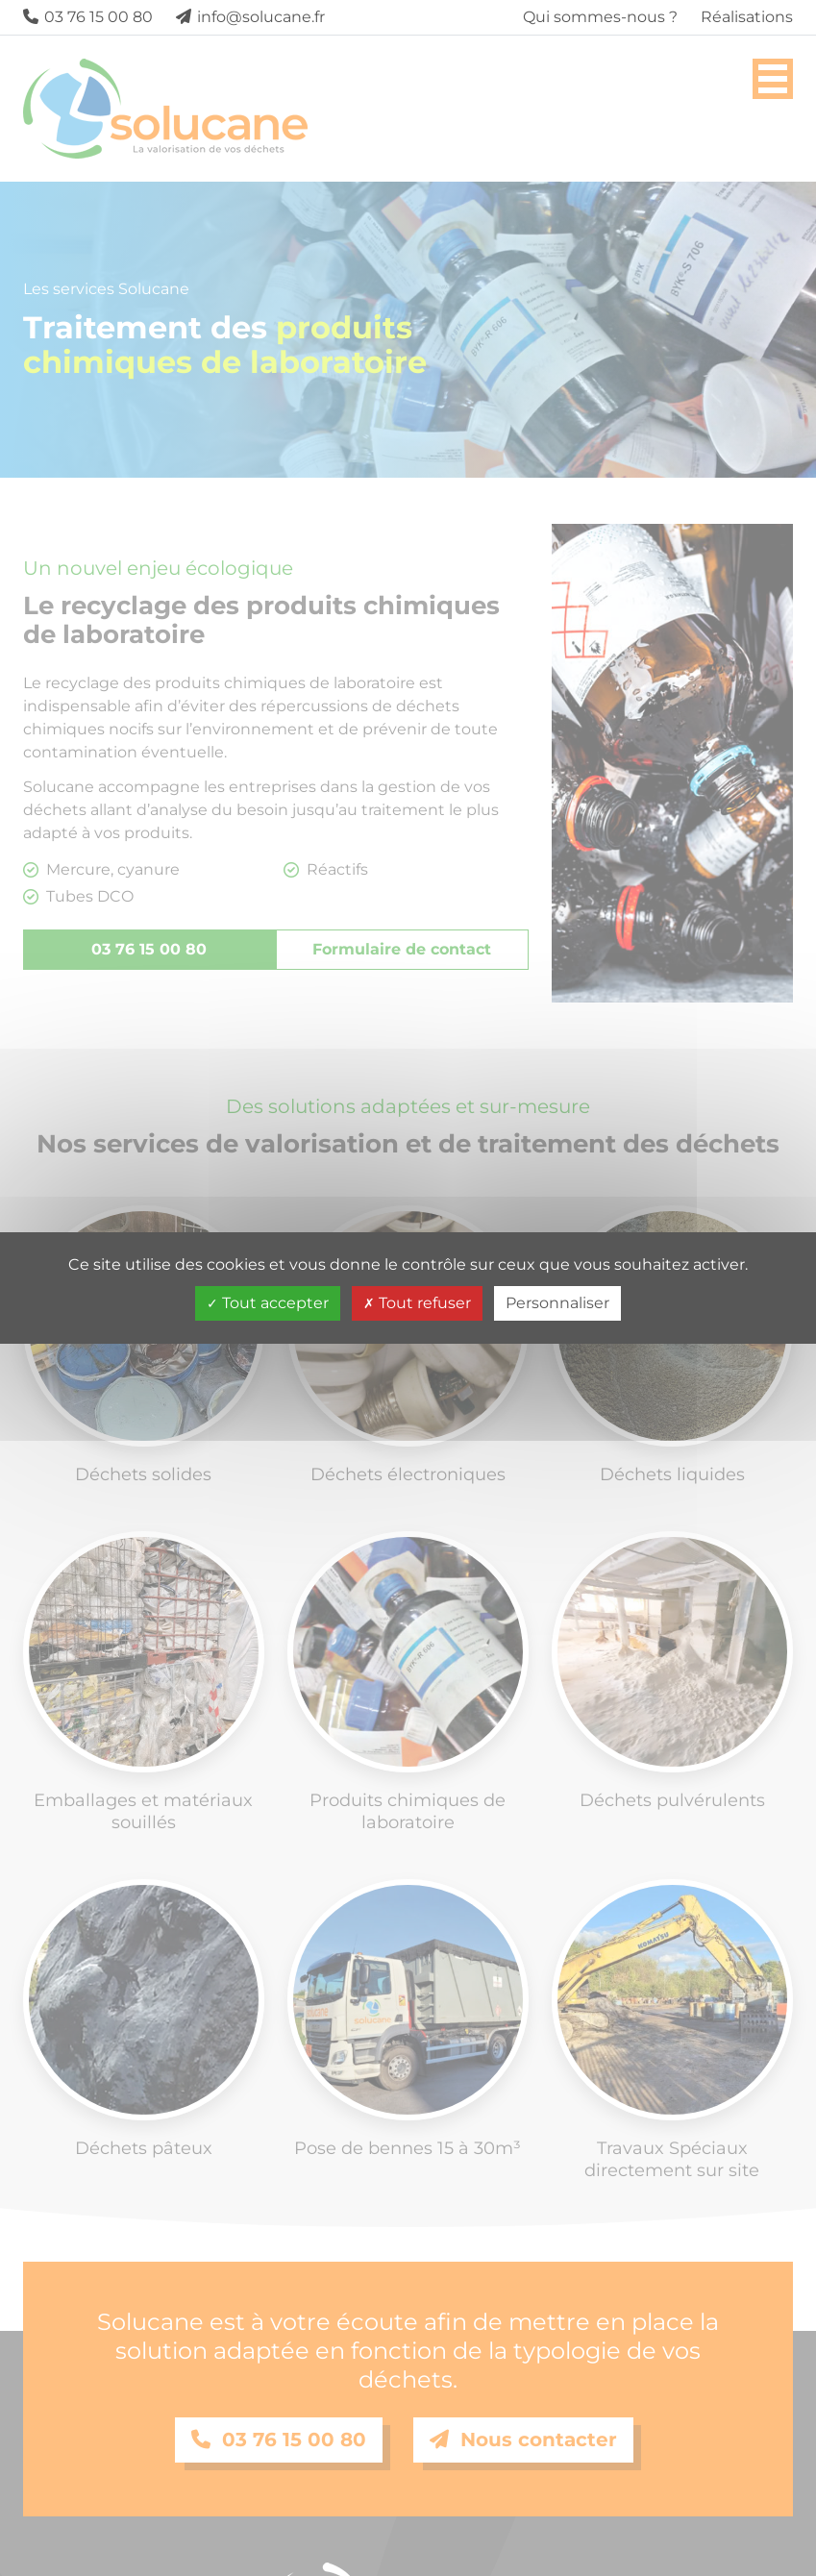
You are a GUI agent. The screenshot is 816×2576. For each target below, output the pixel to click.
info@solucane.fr (250, 17)
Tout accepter (268, 1303)
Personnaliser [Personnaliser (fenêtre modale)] (557, 1303)
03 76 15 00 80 (88, 17)
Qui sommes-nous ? (600, 17)
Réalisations (747, 17)
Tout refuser (417, 1303)
